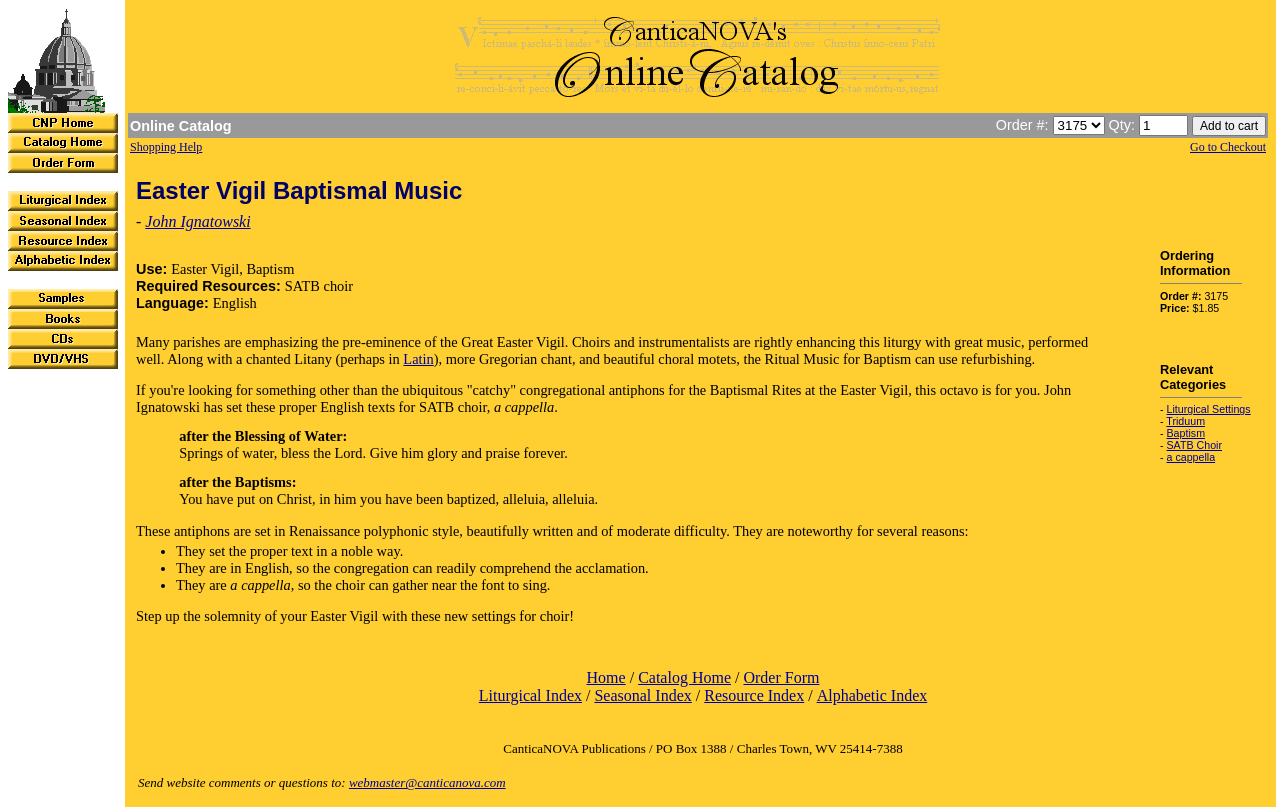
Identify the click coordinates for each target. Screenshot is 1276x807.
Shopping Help (166, 147)
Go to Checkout (1228, 147)
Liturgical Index (530, 695)
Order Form (781, 677)
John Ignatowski (197, 221)
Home (606, 677)
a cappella (1191, 457)
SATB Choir (1194, 445)
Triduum (1185, 421)
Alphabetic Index (872, 695)
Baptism (1186, 433)
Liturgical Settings (1209, 409)
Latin (418, 359)
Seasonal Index (642, 695)
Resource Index (754, 695)
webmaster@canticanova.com (427, 782)
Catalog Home (684, 677)
